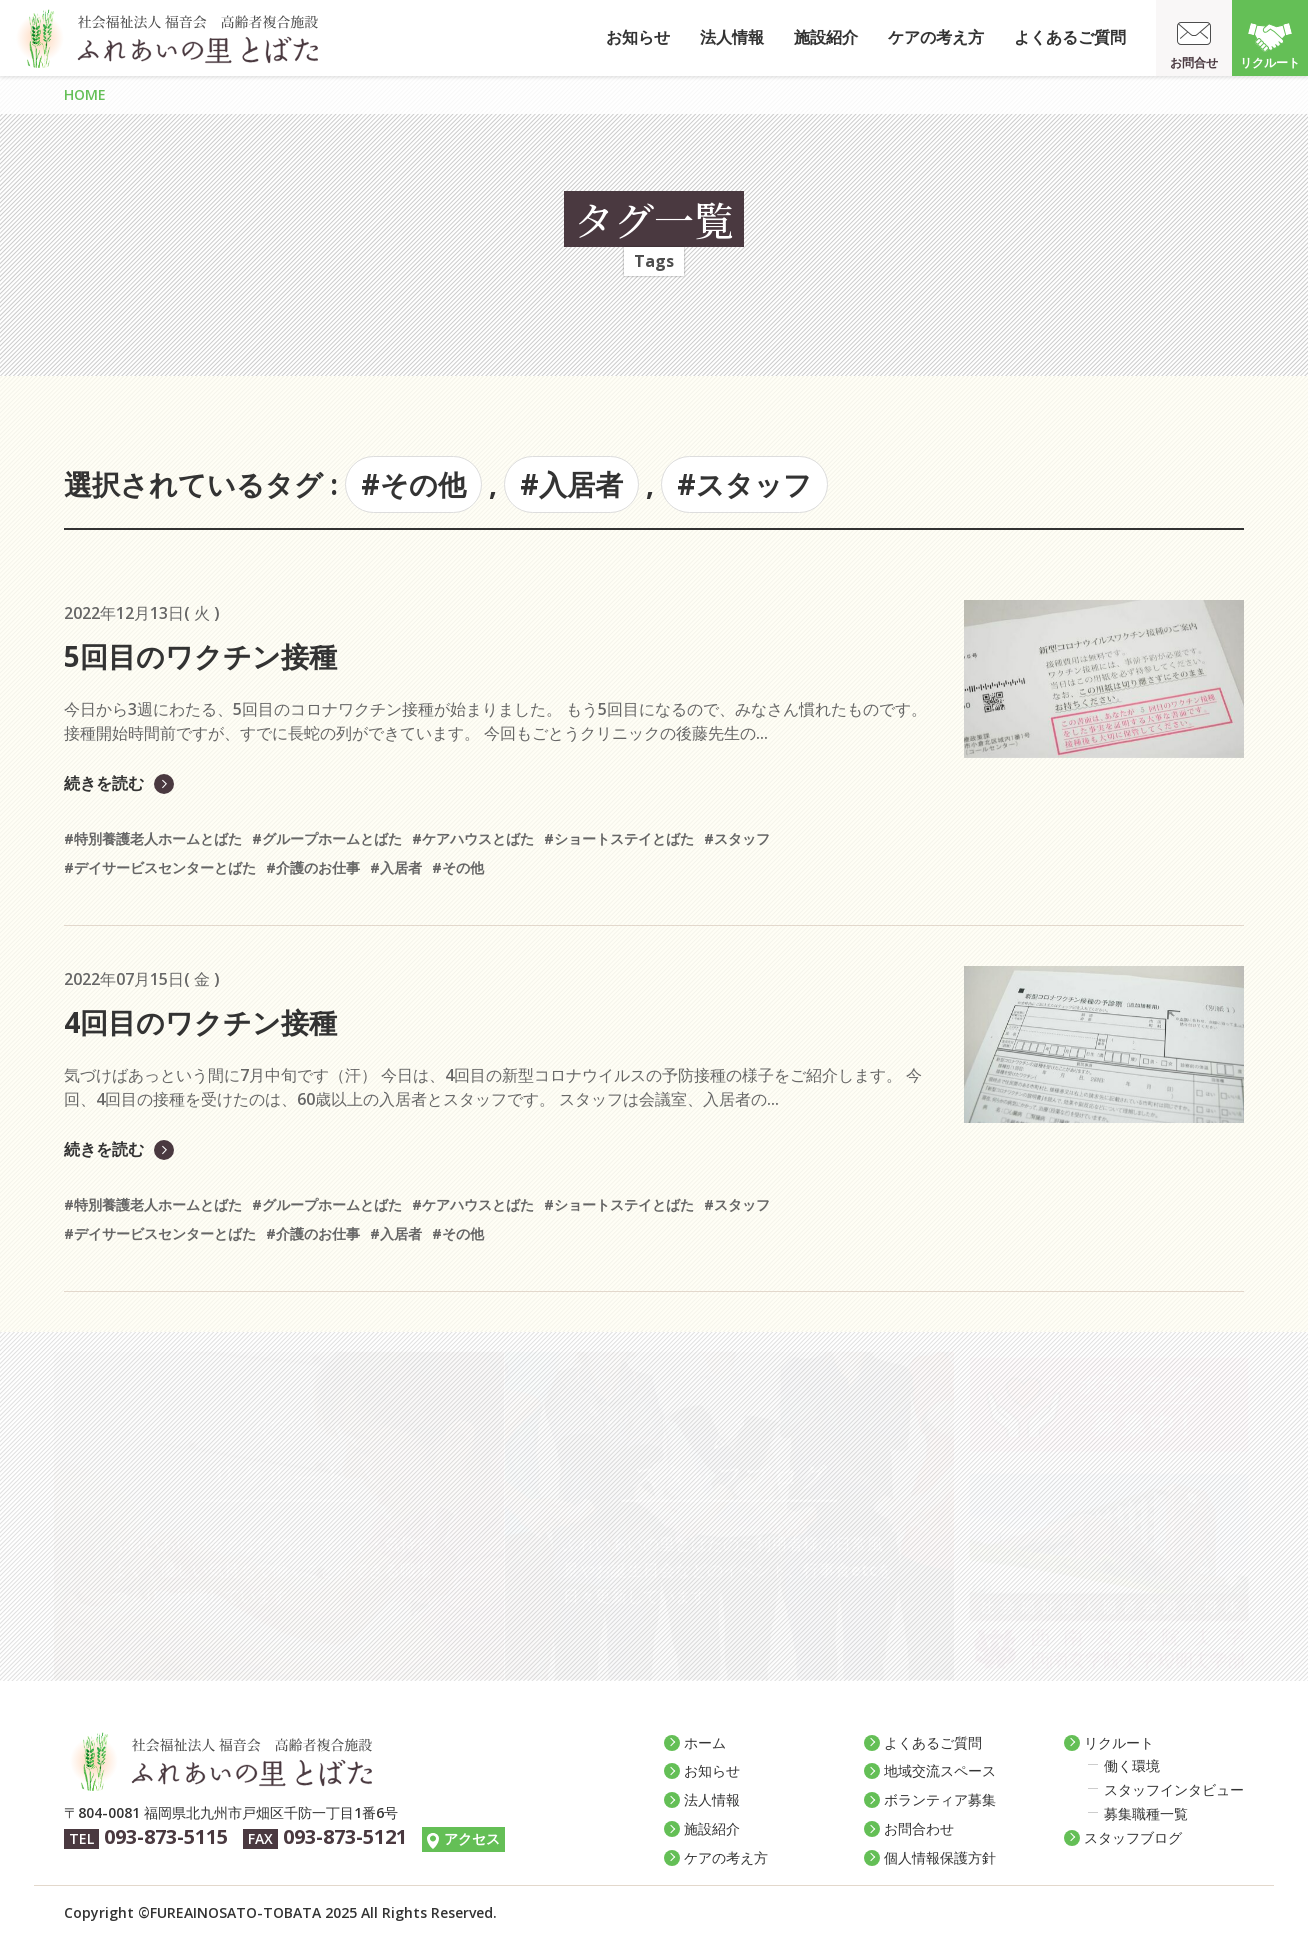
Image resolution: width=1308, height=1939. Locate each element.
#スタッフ (744, 484)
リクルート (1270, 62)
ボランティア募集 (940, 1799)
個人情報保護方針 (940, 1857)
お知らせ (638, 37)
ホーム (705, 1742)
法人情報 (732, 37)
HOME (85, 94)
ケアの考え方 (936, 37)
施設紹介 (826, 37)
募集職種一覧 (1146, 1813)
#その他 (413, 484)
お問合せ (1194, 62)
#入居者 (571, 484)
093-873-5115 (166, 1836)
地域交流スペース (940, 1770)
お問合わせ (919, 1828)
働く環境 (1132, 1765)
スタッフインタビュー (1174, 1789)
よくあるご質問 (1070, 37)
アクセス (472, 1838)
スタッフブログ (1133, 1837)
